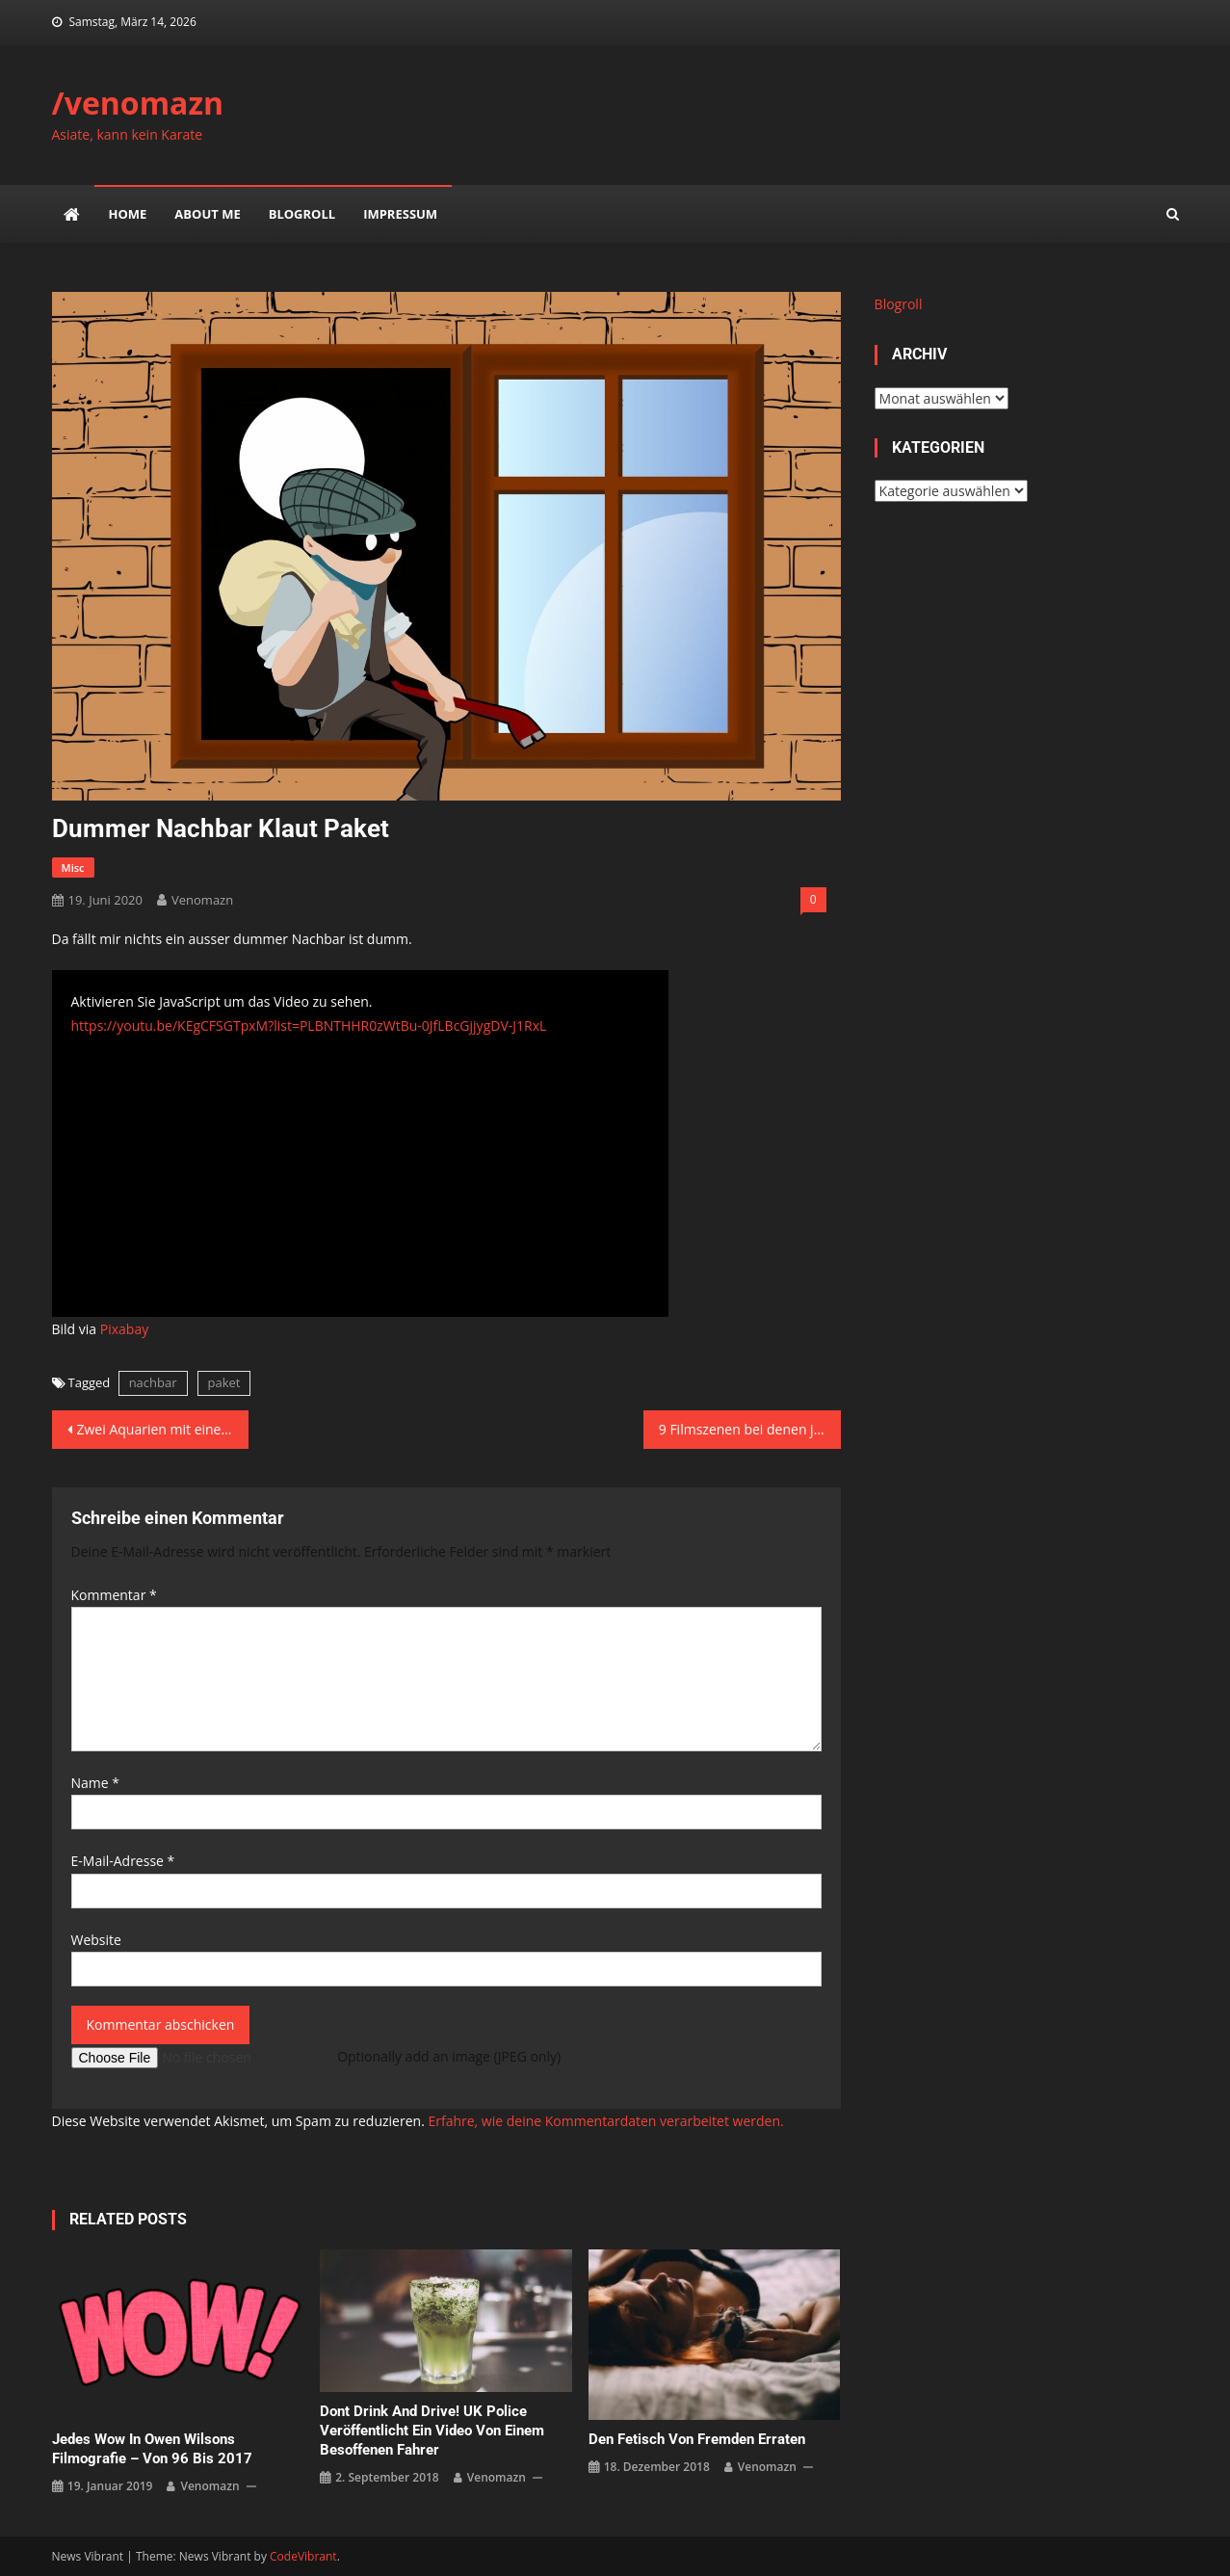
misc (73, 867)
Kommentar (114, 1595)
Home (128, 214)
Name (95, 1783)
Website (96, 1940)
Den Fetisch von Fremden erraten (697, 2439)
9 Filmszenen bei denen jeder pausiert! (750, 1429)
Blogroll (302, 214)
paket (224, 1382)
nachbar (153, 1382)
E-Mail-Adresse (123, 1861)
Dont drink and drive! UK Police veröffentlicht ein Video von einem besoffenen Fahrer (432, 2430)
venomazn (202, 899)
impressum (400, 214)
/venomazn (138, 102)
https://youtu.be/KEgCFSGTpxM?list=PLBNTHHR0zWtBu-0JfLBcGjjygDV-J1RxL (309, 1025)
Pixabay (124, 1329)
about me (207, 214)
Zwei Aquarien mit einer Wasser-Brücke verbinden (163, 1429)
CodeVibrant (303, 2556)
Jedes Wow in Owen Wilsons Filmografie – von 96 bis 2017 (152, 2449)
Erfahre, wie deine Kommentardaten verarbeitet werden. (605, 2121)
